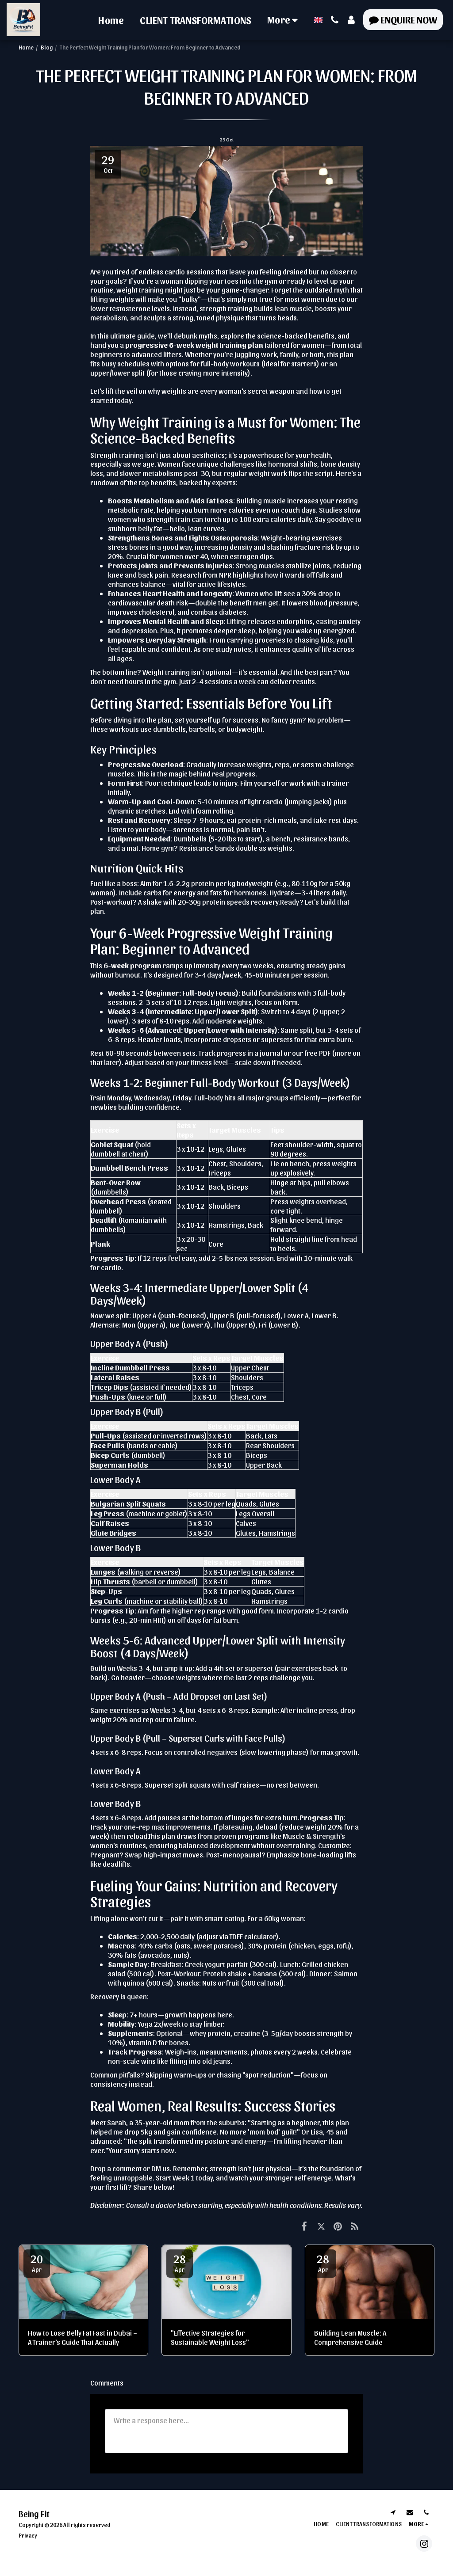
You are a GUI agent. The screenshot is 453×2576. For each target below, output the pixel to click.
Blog (47, 46)
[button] (334, 20)
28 (179, 2262)
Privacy (28, 2534)
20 (36, 2262)
